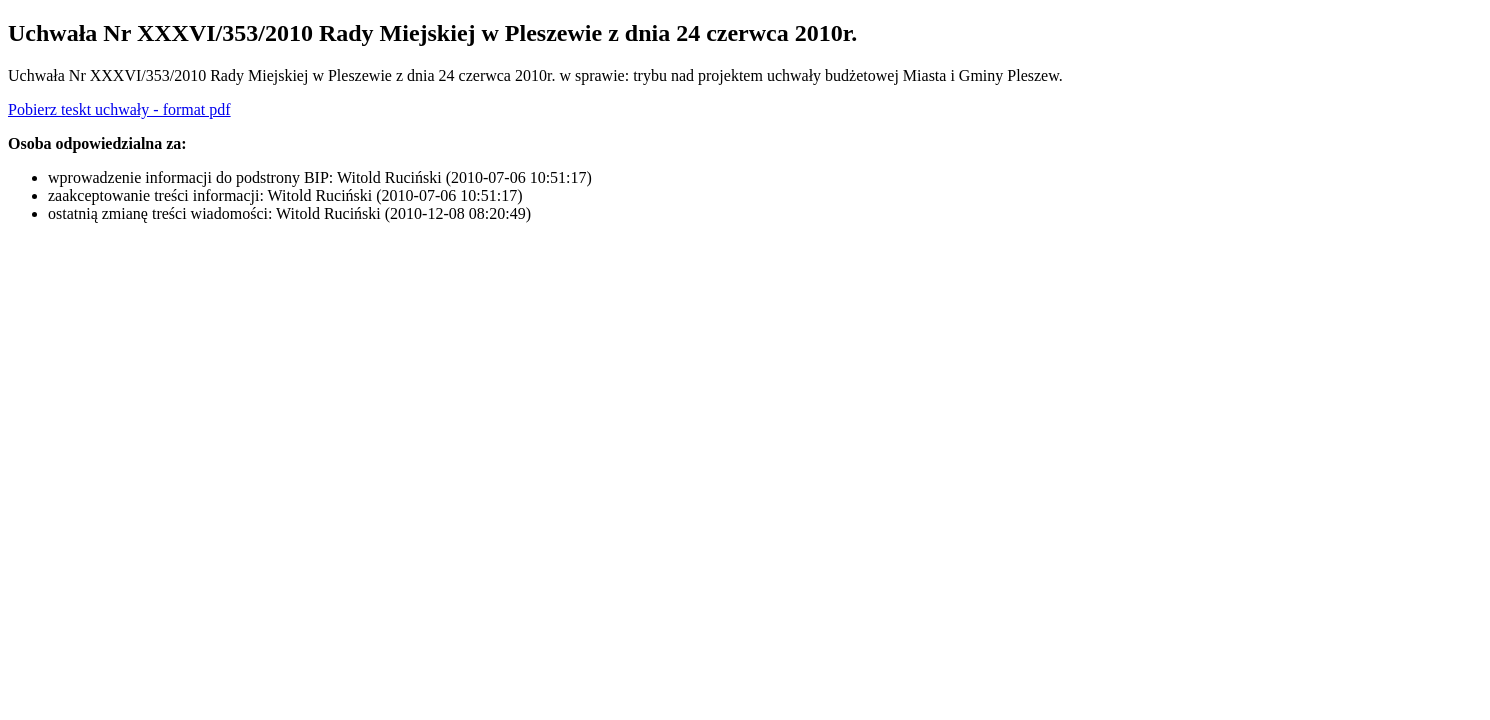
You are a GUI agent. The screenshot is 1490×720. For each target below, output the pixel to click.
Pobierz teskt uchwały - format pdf (119, 109)
